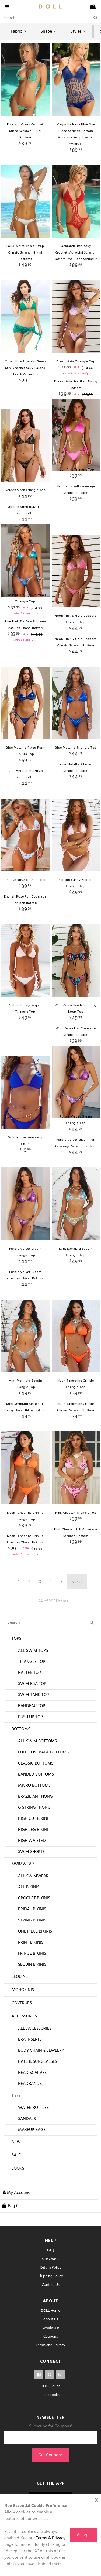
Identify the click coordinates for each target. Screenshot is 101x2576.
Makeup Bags (32, 2156)
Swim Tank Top (33, 1721)
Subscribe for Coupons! (50, 2453)
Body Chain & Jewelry (41, 2077)
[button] (15, 2219)
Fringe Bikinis (32, 1980)
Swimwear (23, 1891)
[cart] (92, 6)
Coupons (50, 2364)
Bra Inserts (30, 2066)
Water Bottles (33, 2134)
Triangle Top (31, 1688)
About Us (50, 2346)
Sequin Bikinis (32, 1991)
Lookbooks (50, 2422)
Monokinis (23, 2016)
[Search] (50, 18)
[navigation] (8, 6)
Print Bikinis (30, 1969)
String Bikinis (32, 1947)
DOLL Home (50, 2338)
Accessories (24, 2043)
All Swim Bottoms (37, 1768)
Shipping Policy (50, 2303)
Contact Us (51, 2312)
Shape (49, 31)
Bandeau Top (31, 1732)
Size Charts (50, 2286)
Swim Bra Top (32, 1710)
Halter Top (29, 1699)
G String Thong (34, 1834)
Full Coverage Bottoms (43, 1779)
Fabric (19, 31)
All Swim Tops (33, 1677)
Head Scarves (32, 2099)
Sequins (20, 2003)
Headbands (30, 2110)
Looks (18, 2195)
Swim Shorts (31, 1878)
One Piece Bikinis (35, 1958)
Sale (16, 2182)
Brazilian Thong (35, 1823)
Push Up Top (30, 1744)
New (16, 2169)
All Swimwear (33, 1903)
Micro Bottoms (34, 1812)
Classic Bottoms (35, 1790)
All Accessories (34, 2055)
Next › (77, 1608)
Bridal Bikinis (32, 1936)
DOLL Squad (51, 2413)
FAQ (50, 2277)
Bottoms (21, 1756)
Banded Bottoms (36, 1801)
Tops (16, 1665)
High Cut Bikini (33, 1845)
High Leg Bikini (33, 1856)
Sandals (27, 2145)
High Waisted (32, 1867)
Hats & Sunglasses (37, 2088)
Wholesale (50, 2355)
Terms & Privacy (50, 2538)
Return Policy (50, 2294)
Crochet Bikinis (34, 1925)
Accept (83, 2535)
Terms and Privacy (50, 2372)
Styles (79, 31)
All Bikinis (28, 1914)
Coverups (22, 2030)
